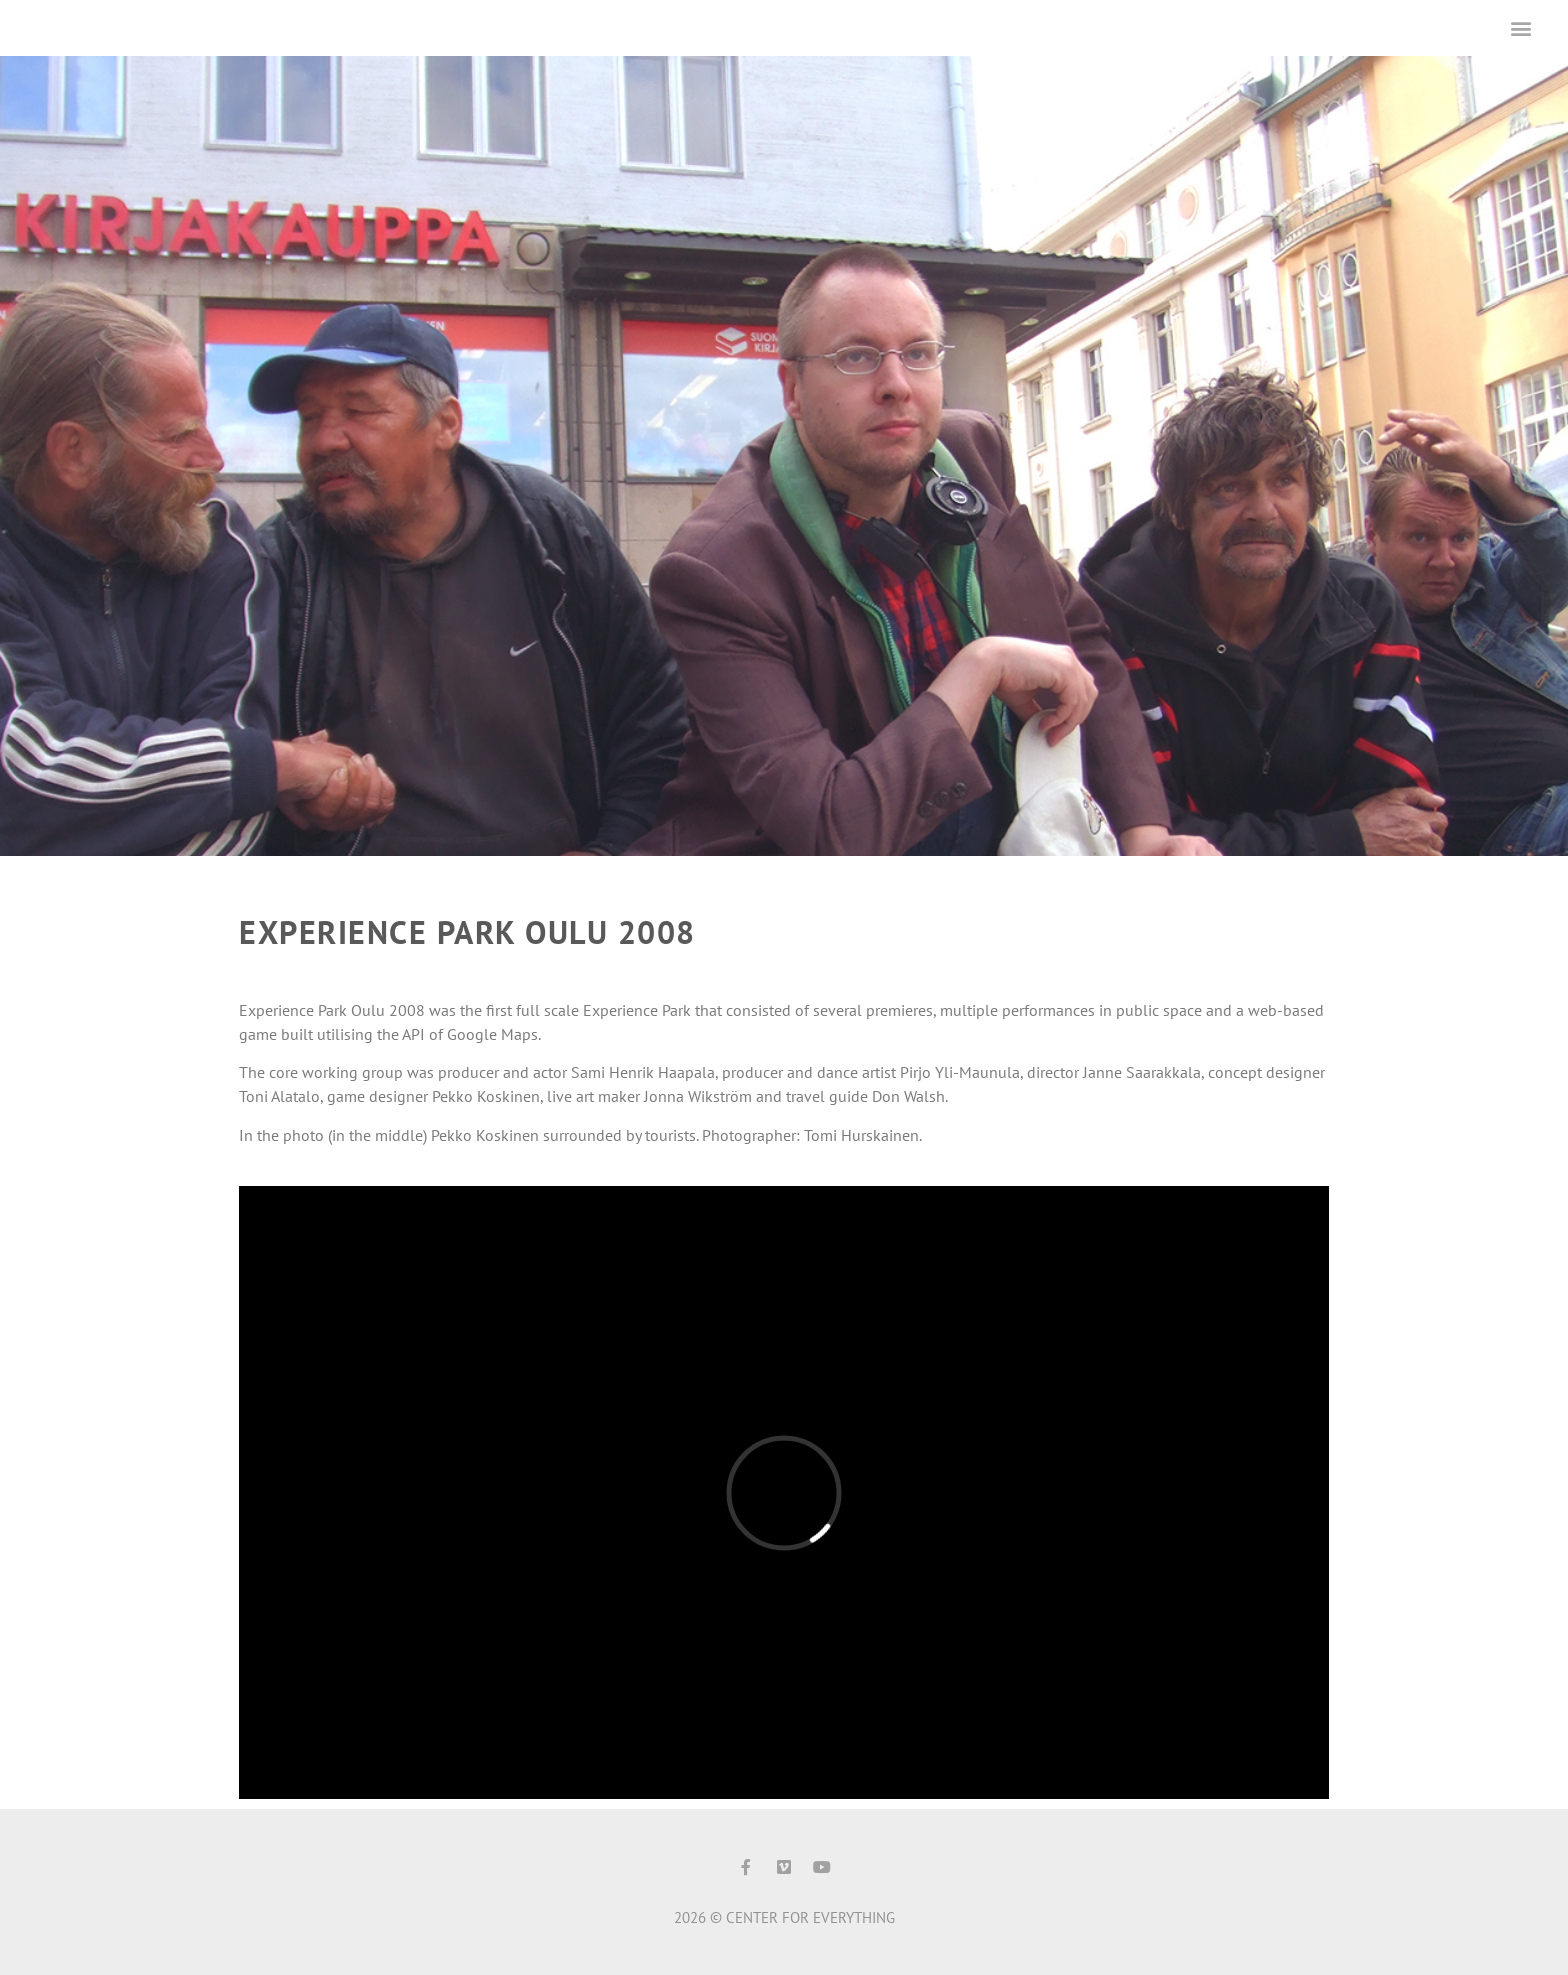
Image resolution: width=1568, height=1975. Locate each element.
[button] (1521, 27)
